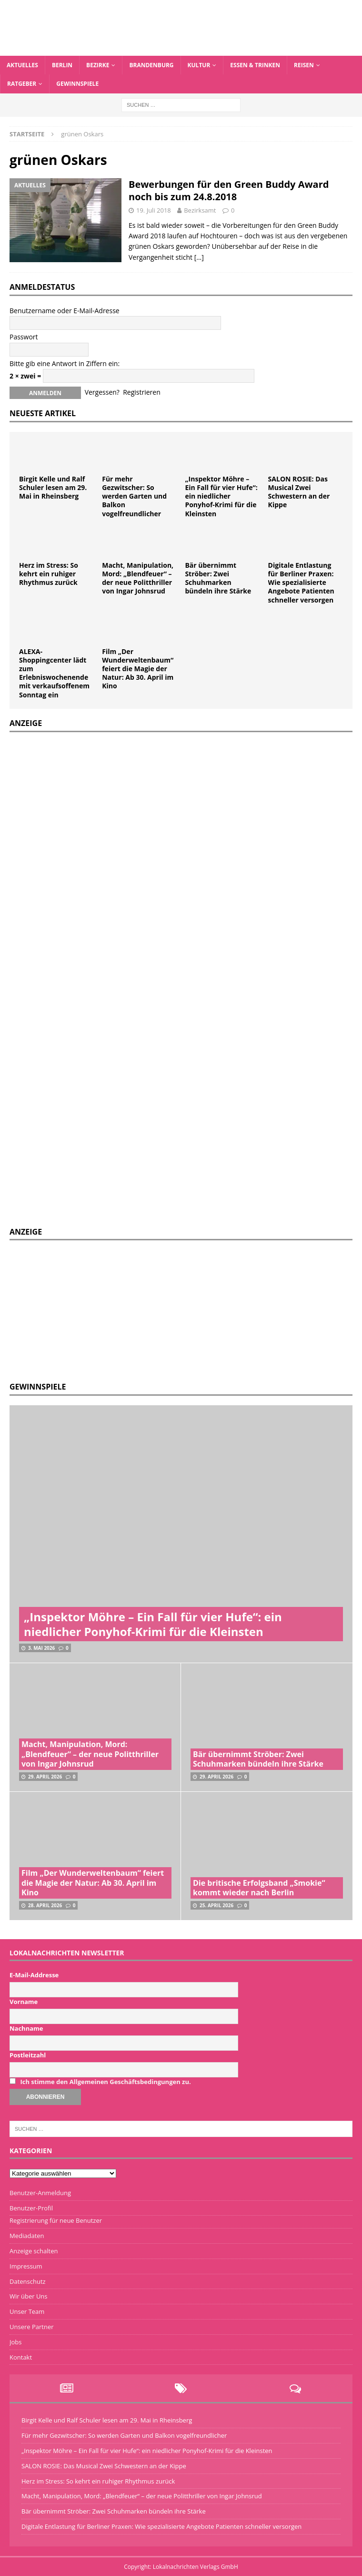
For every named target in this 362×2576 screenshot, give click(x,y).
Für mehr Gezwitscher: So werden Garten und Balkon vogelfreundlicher (134, 496)
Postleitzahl (28, 2055)
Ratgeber (21, 84)
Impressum (26, 2266)
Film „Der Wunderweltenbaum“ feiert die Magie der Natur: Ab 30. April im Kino (137, 669)
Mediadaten (27, 2235)
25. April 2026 (216, 1905)
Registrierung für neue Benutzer (56, 2220)
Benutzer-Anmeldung (40, 2192)
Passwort (24, 336)
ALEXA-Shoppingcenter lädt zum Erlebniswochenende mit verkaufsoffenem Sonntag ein (54, 673)
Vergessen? (102, 392)
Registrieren (142, 392)
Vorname (24, 2001)
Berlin (62, 65)
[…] (199, 257)
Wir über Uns (29, 2296)
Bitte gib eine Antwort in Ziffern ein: (65, 363)
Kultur (199, 65)
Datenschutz (28, 2281)
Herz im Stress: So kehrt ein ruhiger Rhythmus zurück (48, 574)
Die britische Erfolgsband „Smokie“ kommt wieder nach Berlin (259, 1888)
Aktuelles (22, 65)
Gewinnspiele (77, 84)
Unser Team (27, 2311)
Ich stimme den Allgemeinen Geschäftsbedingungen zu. (105, 2081)
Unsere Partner (32, 2326)
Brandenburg (151, 65)
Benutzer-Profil (31, 2208)
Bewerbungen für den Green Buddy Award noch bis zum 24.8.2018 (229, 190)
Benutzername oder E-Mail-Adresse (65, 310)
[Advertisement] (81, 1309)
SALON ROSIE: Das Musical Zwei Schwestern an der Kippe (299, 492)
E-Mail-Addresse (34, 1975)
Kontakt (21, 2357)
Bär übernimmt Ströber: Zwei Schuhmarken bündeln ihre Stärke (218, 578)
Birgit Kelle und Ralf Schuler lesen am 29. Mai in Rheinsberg (53, 487)
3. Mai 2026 (41, 1648)
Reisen (304, 65)
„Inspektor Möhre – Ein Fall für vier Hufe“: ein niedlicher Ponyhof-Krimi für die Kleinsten (221, 496)
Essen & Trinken (255, 65)
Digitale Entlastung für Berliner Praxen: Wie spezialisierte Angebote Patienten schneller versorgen (301, 582)
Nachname (26, 2028)
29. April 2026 (45, 1776)
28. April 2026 (45, 1905)
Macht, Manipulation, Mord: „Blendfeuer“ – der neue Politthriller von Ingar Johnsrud (137, 578)
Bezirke (97, 65)
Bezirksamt (200, 210)
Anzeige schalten (34, 2251)
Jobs (15, 2342)
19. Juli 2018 (153, 210)
